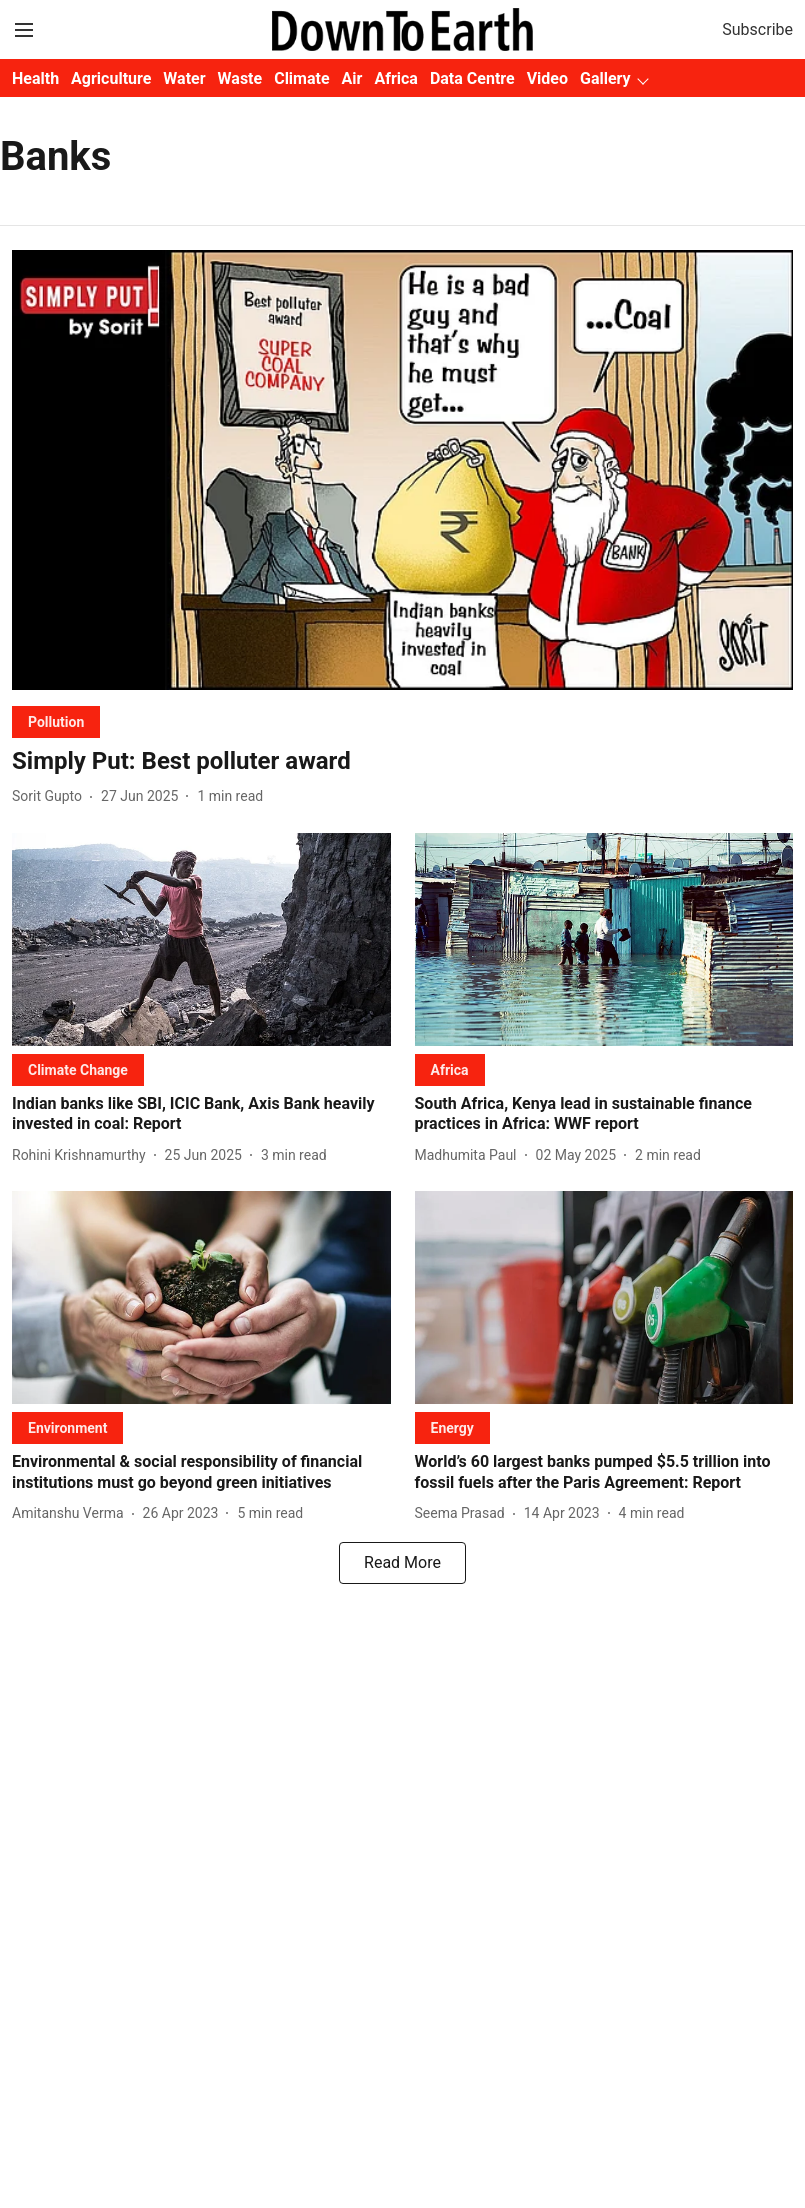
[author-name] (51, 796)
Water (184, 78)
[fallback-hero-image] (402, 469)
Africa (395, 78)
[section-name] (56, 721)
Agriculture (111, 78)
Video (547, 78)
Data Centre (472, 78)
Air (352, 78)
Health (35, 78)
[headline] (402, 761)
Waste (240, 78)
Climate (301, 78)
